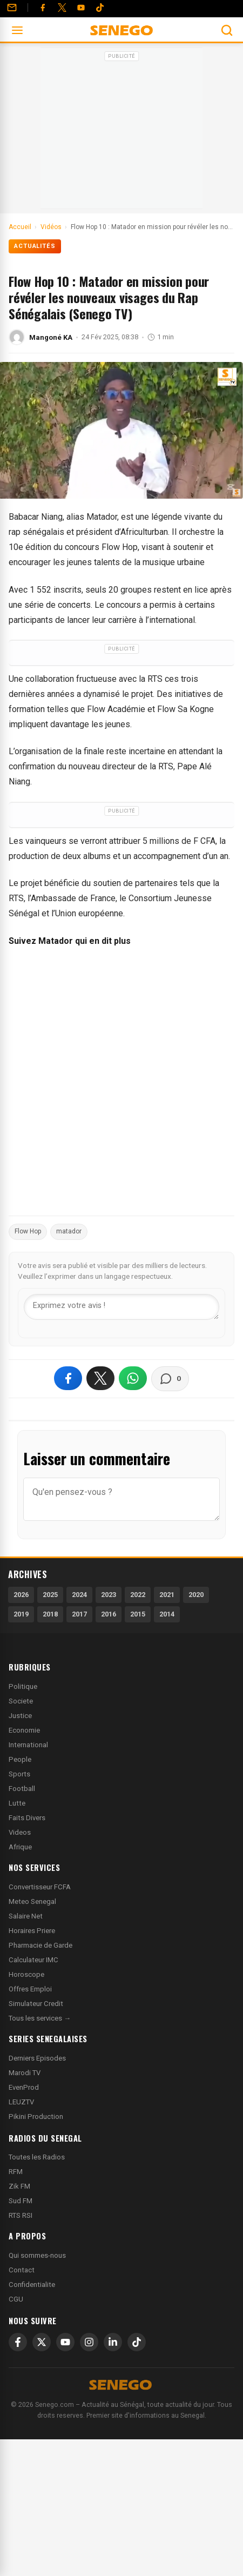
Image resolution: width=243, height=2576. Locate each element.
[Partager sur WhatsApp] (133, 1378)
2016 (108, 1614)
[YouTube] (81, 7)
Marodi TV (24, 2073)
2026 (21, 1595)
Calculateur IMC (33, 1960)
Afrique (20, 1847)
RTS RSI (20, 2215)
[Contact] (11, 7)
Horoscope (26, 1974)
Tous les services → (40, 2018)
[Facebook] (42, 7)
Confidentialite (32, 2284)
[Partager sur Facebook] (68, 1378)
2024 (79, 1595)
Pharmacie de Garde (40, 1945)
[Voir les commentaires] (170, 1378)
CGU (16, 2299)
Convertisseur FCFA (40, 1887)
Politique (23, 1686)
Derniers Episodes (37, 2058)
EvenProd (24, 2087)
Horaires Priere (32, 1931)
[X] (41, 2342)
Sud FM (20, 2201)
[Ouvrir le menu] (17, 30)
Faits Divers (27, 1818)
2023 (108, 1595)
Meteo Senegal (32, 1901)
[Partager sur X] (100, 1378)
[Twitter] (62, 7)
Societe (21, 1701)
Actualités (35, 246)
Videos (20, 1832)
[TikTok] (136, 2342)
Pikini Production (36, 2116)
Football (22, 1789)
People (20, 1759)
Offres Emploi (30, 1989)
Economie (24, 1730)
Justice (20, 1716)
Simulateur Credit (36, 2004)
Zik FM (19, 2186)
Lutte (17, 1803)
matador (69, 1231)
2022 (137, 1595)
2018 (50, 1614)
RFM (16, 2172)
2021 (166, 1595)
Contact (22, 2270)
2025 (50, 1595)
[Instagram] (89, 2342)
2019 (21, 1614)
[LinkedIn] (113, 2342)
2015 (137, 1614)
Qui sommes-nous (37, 2255)
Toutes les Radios (37, 2157)
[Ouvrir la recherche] (227, 30)
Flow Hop (28, 1231)
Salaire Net (26, 1916)
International (28, 1745)
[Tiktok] (100, 7)
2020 (196, 1595)
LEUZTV (21, 2102)
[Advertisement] (121, 131)
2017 (79, 1614)
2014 (166, 1614)
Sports (19, 1774)
